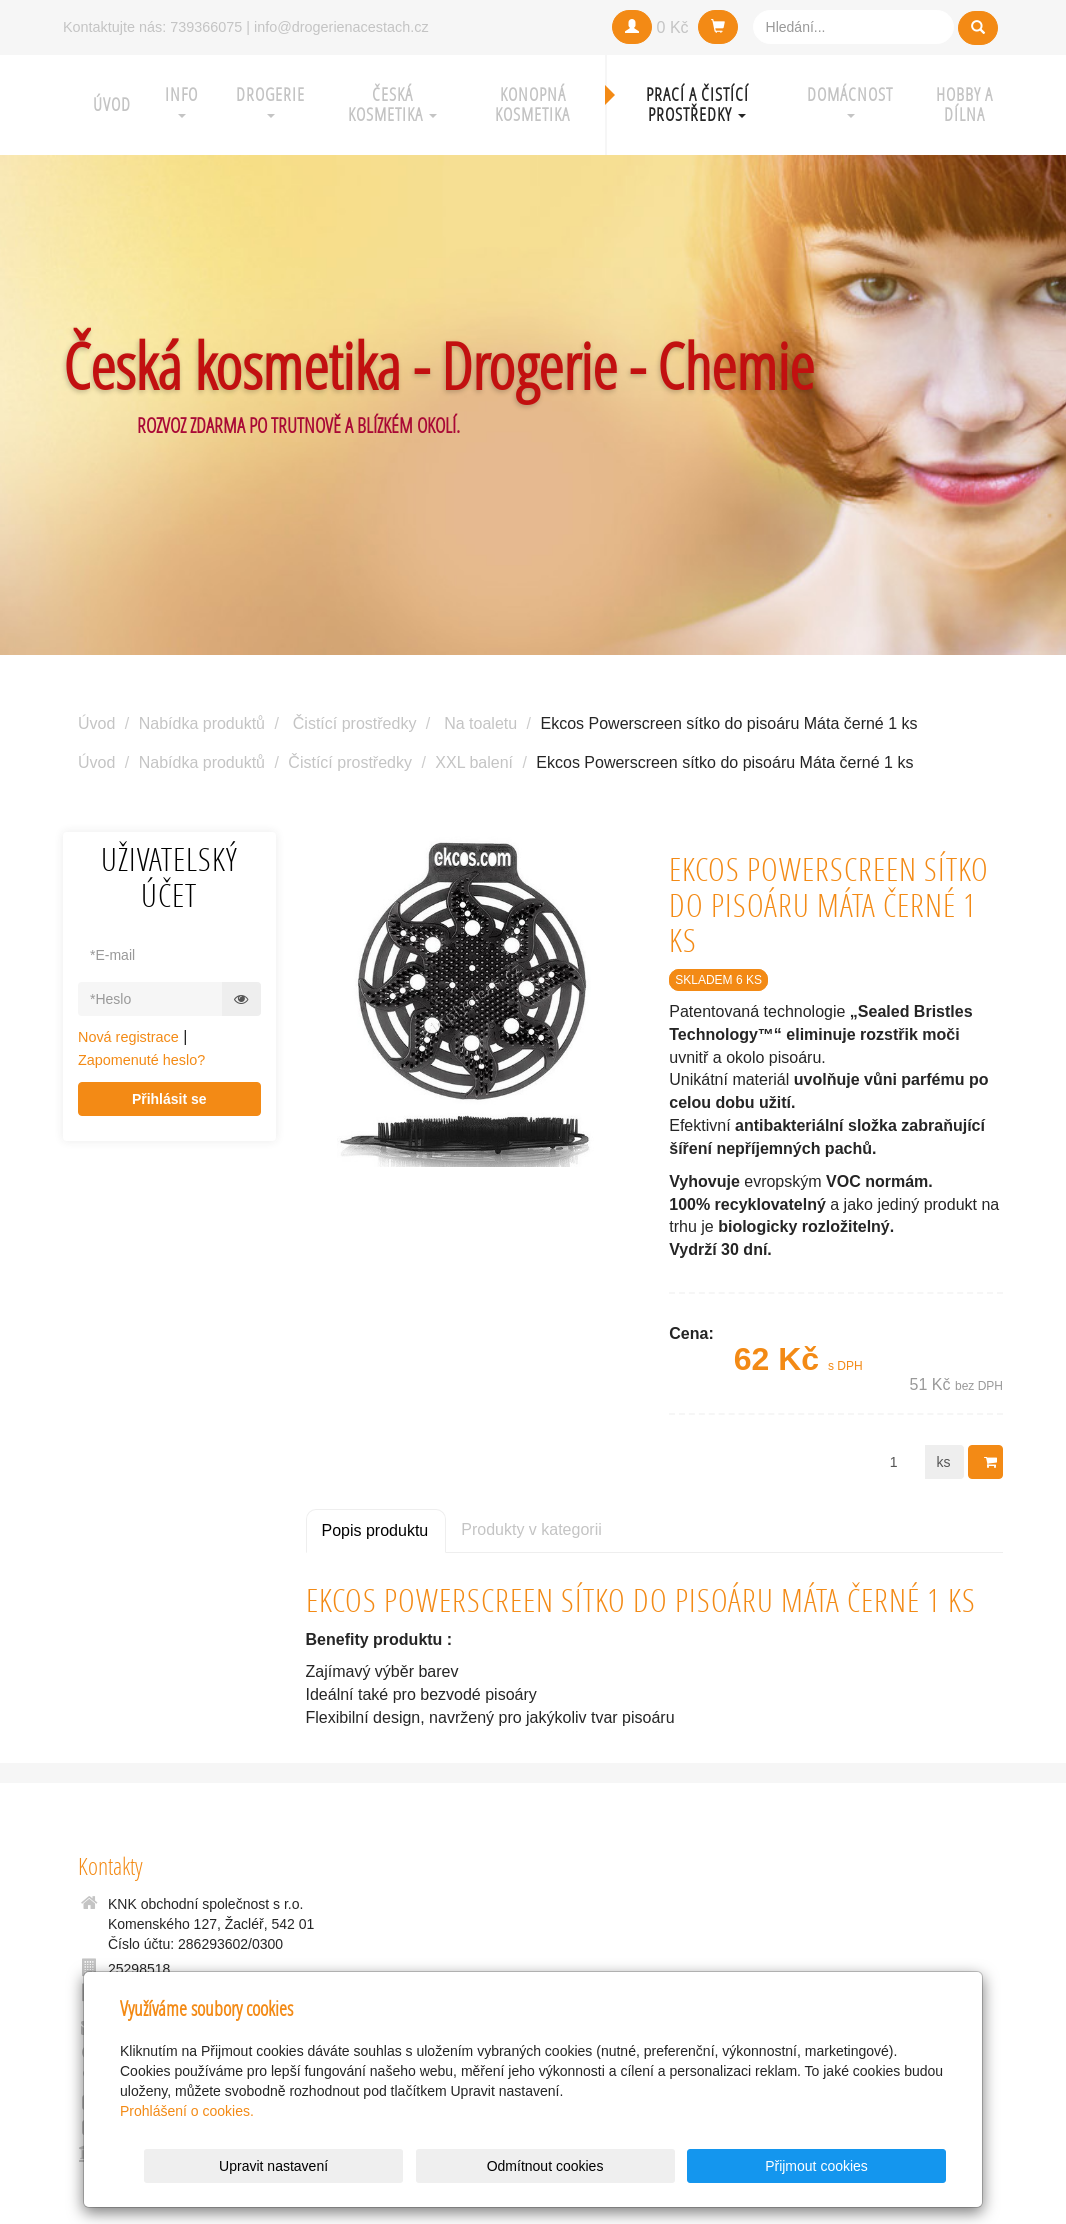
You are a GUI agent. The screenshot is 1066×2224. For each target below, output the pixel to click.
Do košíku (992, 1462)
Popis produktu (375, 1530)
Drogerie (270, 100)
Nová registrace (128, 1037)
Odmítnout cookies (704, 2166)
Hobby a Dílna (964, 104)
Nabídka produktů (202, 723)
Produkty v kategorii (531, 1529)
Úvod (112, 104)
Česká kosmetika (392, 104)
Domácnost (850, 100)
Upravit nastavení (538, 2166)
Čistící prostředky (355, 723)
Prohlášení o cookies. (187, 2111)
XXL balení (474, 762)
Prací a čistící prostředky (697, 104)
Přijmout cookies (869, 2166)
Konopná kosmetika (532, 104)
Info (181, 100)
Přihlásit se (169, 1099)
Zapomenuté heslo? (141, 1060)
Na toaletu (480, 723)
